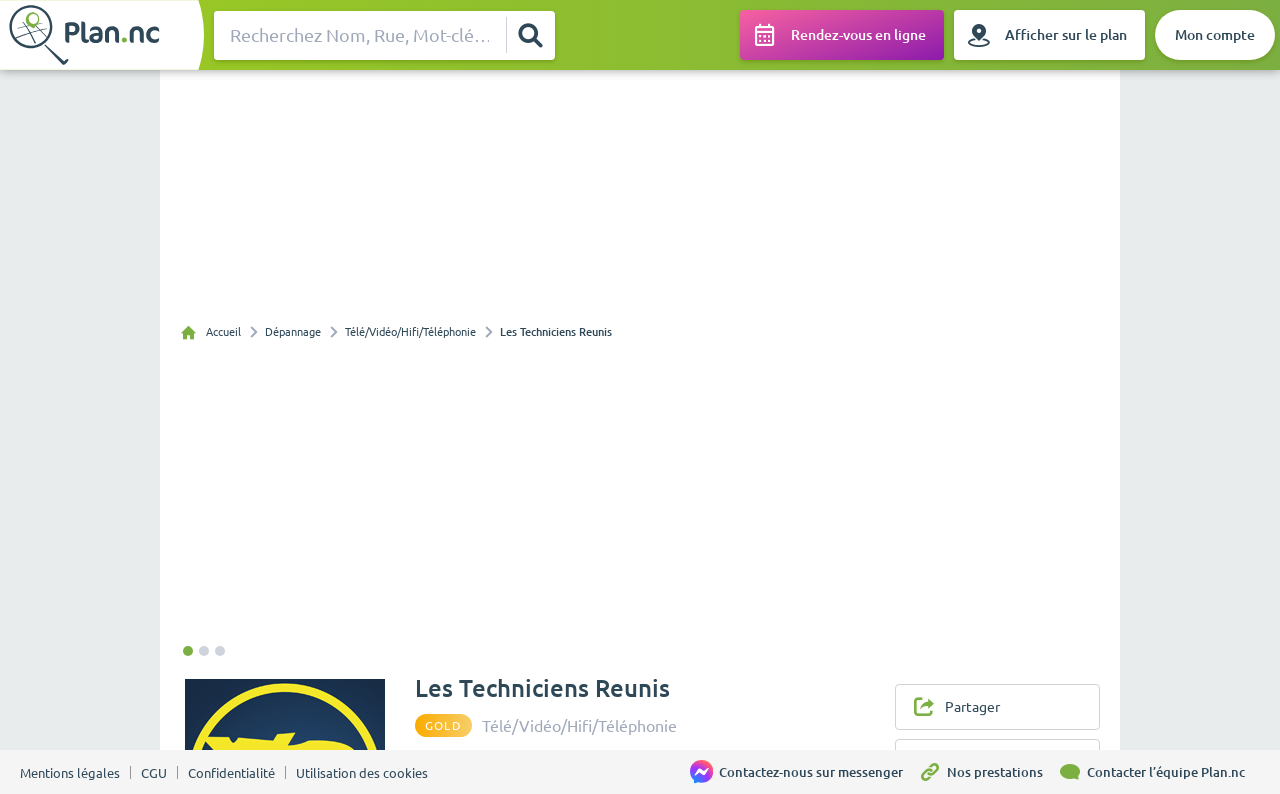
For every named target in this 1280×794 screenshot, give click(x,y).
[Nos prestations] (988, 772)
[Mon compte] (1215, 35)
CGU (154, 773)
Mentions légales (70, 773)
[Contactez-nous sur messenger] (804, 772)
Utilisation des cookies (362, 773)
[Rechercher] (530, 35)
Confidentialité (231, 773)
